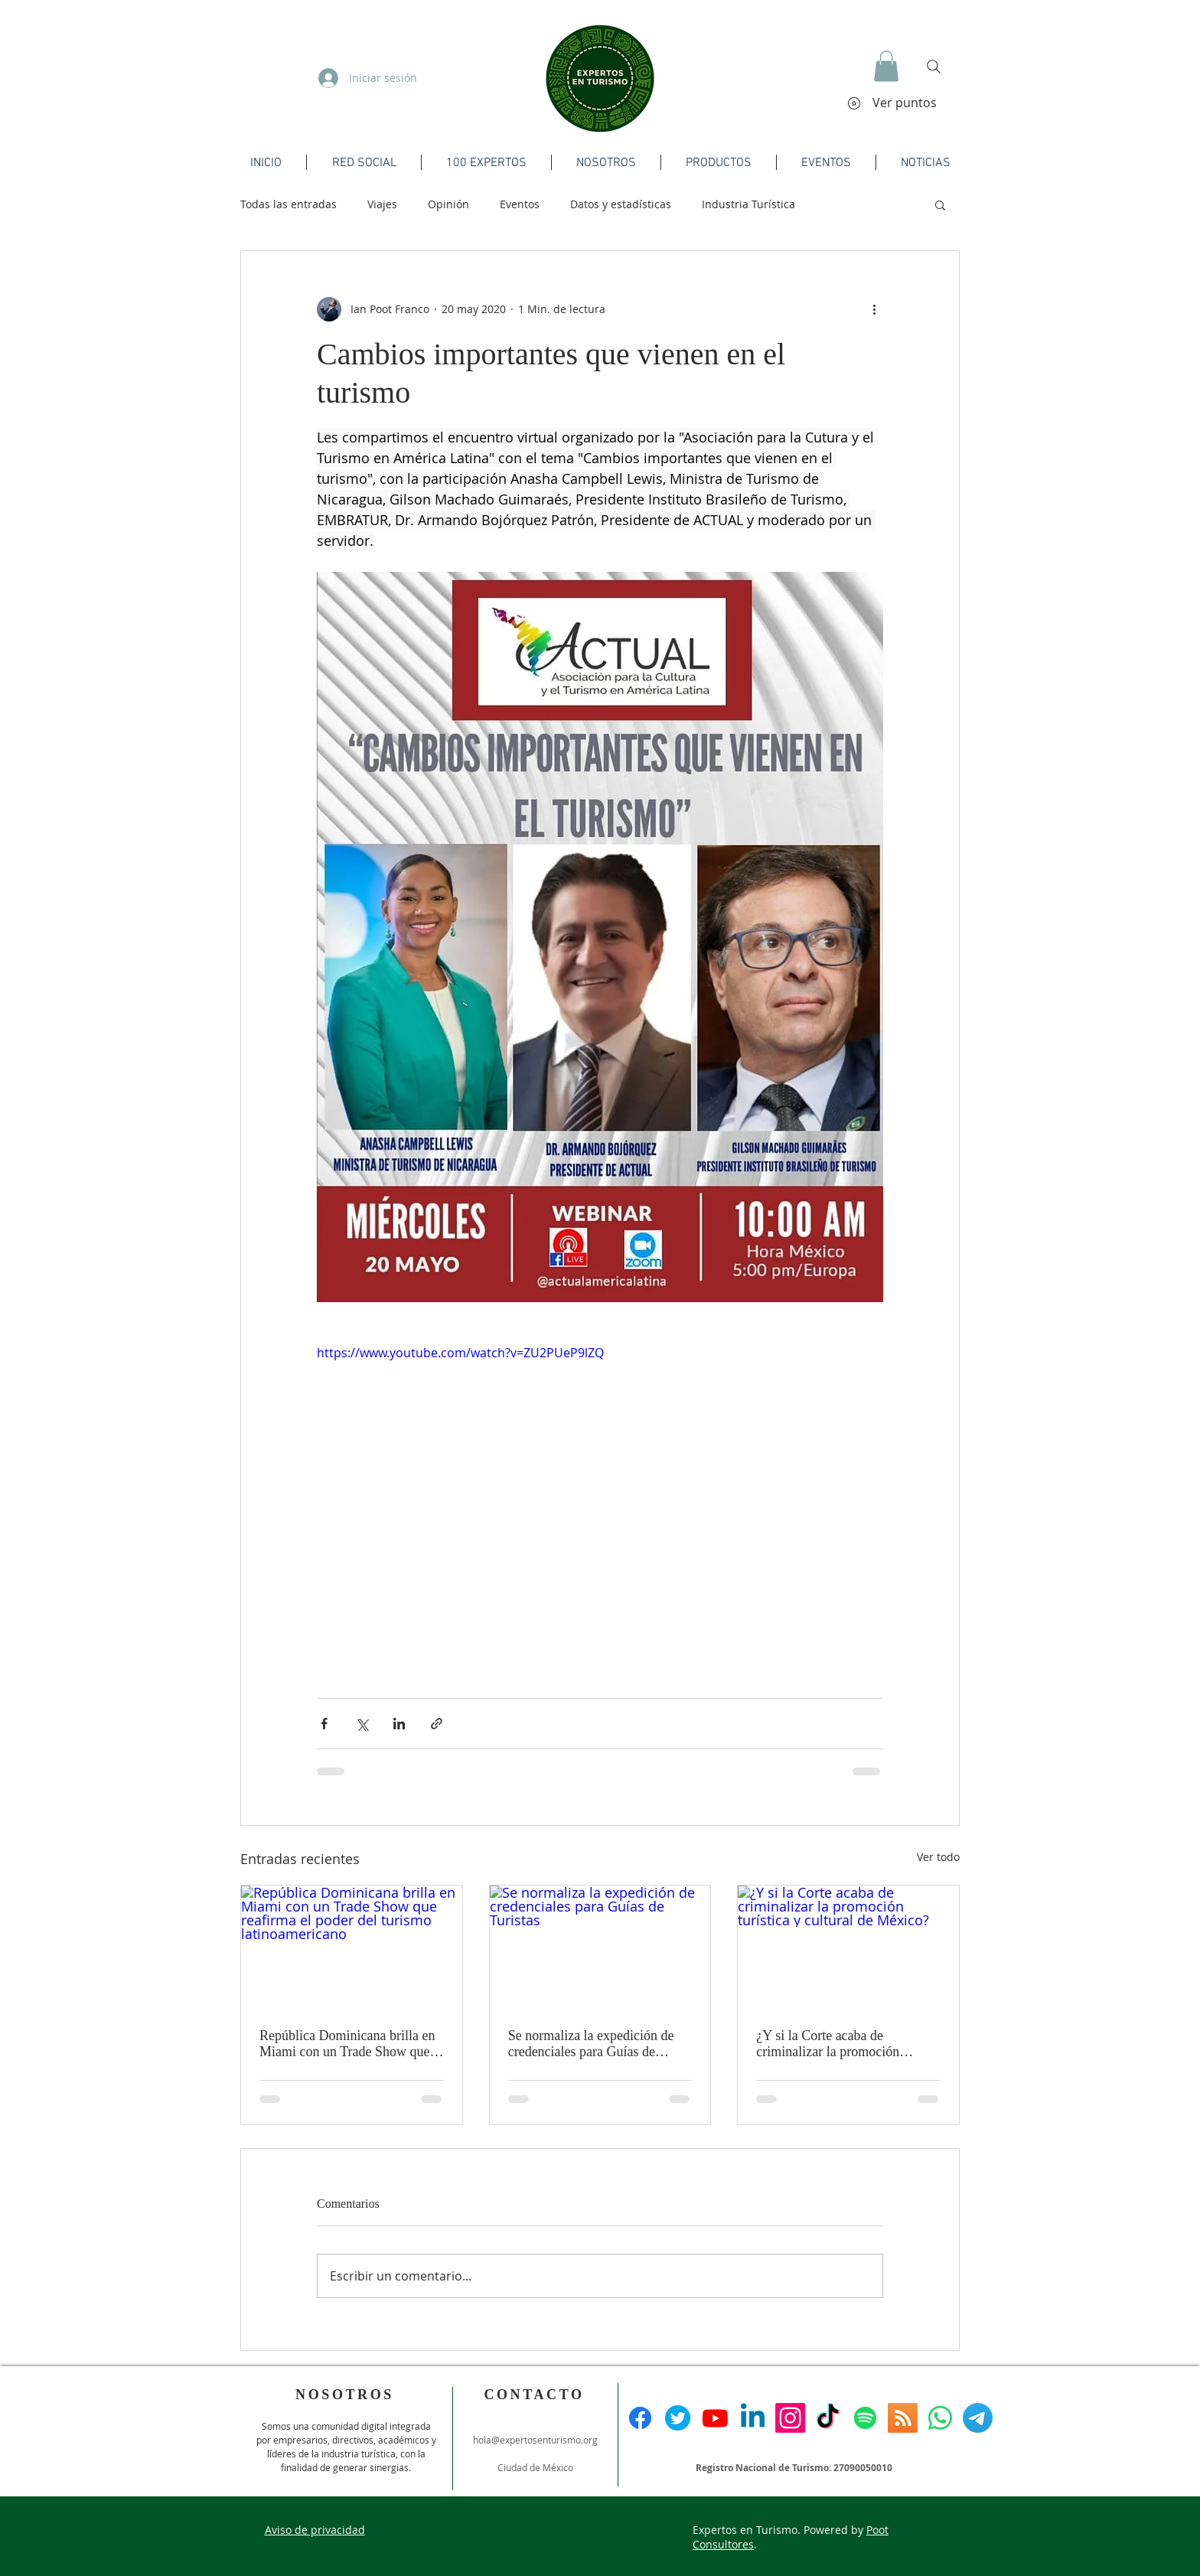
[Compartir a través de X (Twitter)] (361, 1723)
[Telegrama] (978, 2418)
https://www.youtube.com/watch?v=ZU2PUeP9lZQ (460, 1352)
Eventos (520, 204)
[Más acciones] (874, 309)
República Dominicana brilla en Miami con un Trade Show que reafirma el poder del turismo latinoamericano (347, 2044)
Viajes (382, 204)
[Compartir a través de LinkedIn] (399, 1723)
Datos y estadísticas (620, 204)
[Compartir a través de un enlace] (436, 1723)
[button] (886, 66)
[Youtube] (715, 2418)
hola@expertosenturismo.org (535, 2440)
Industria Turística (748, 204)
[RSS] (903, 2418)
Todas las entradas (288, 204)
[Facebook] (640, 2418)
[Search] (934, 67)
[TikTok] (828, 2418)
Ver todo (938, 1857)
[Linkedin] (753, 2418)
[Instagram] (790, 2418)
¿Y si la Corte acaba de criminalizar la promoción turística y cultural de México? (840, 2044)
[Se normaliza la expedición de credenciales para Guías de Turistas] (600, 1947)
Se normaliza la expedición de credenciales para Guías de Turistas (591, 2044)
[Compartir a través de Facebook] (324, 1723)
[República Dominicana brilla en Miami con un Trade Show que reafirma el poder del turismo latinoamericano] (351, 1947)
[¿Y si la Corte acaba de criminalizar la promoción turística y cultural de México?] (848, 1947)
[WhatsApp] (940, 2418)
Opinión (448, 204)
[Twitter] (678, 2418)
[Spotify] (865, 2418)
